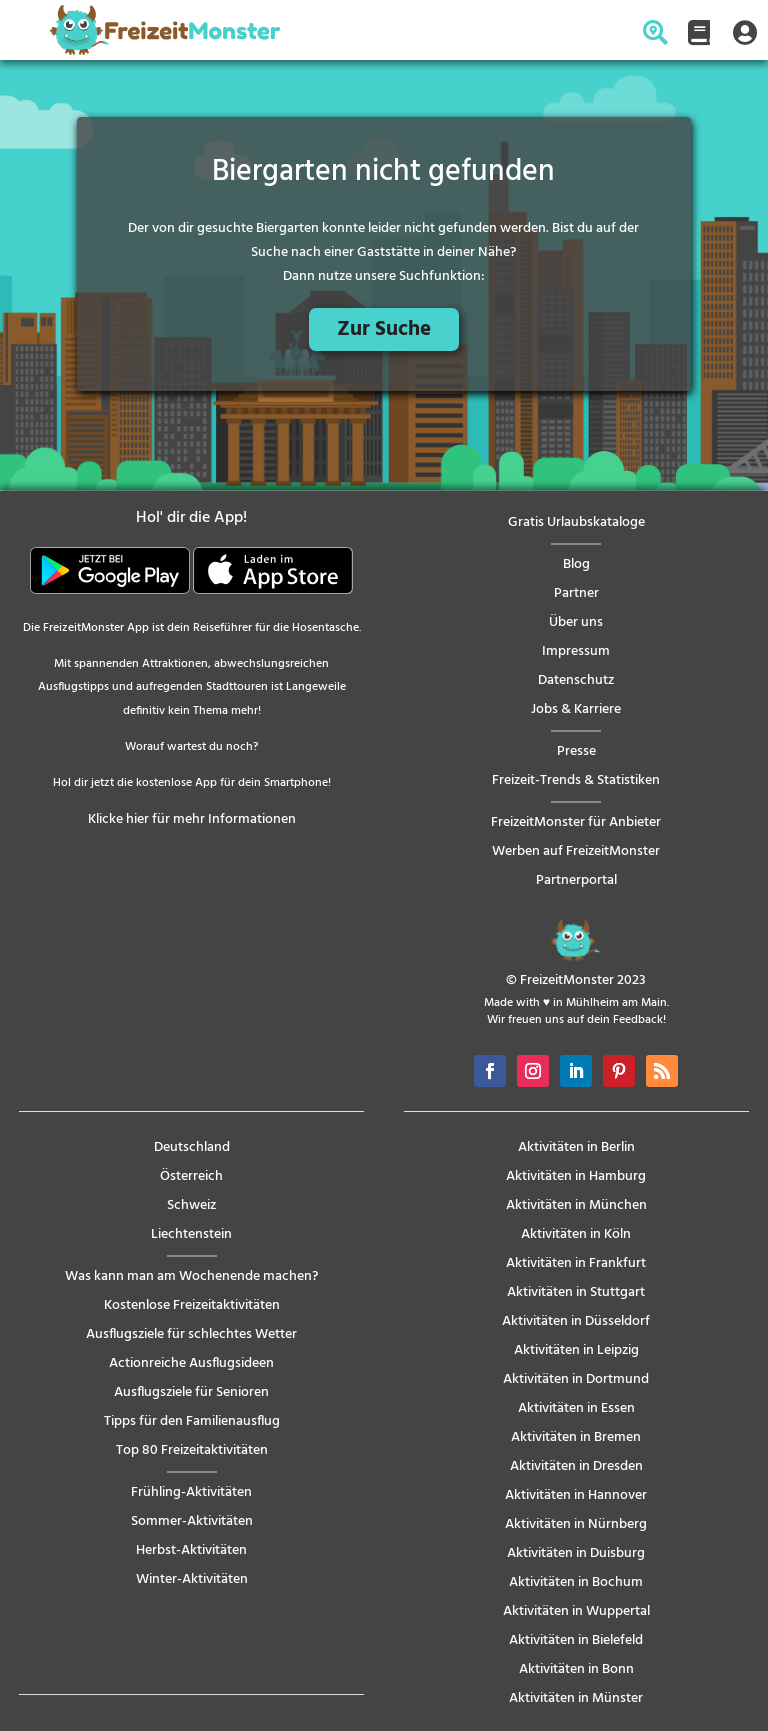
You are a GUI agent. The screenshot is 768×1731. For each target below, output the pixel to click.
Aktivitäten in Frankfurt (576, 1263)
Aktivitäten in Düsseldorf (576, 1321)
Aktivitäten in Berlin (576, 1147)
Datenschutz (576, 680)
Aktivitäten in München (576, 1205)
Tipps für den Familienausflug (192, 1421)
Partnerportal (576, 880)
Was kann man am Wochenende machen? (191, 1276)
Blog (576, 564)
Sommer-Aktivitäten (192, 1521)
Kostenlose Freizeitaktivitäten (192, 1305)
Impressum (576, 651)
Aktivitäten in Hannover (576, 1495)
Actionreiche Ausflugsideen (191, 1363)
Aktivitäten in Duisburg (576, 1553)
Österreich (191, 1176)
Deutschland (192, 1147)
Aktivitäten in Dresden (576, 1466)
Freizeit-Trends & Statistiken (576, 780)
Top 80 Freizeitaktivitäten (192, 1450)
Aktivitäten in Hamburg (576, 1176)
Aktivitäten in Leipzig (576, 1350)
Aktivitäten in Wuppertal (576, 1611)
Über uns (576, 622)
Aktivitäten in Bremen (576, 1437)
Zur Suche (384, 329)
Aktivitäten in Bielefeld (576, 1640)
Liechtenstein (191, 1234)
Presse (576, 751)
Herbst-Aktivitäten (191, 1550)
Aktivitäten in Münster (576, 1698)
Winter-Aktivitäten (192, 1579)
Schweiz (191, 1205)
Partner (576, 593)
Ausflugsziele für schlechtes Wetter (191, 1334)
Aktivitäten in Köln (576, 1234)
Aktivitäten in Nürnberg (576, 1524)
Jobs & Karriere (576, 709)
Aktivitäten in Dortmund (576, 1379)
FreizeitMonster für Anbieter (576, 822)
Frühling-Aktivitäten (191, 1492)
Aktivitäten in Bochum (576, 1582)
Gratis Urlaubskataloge (576, 522)
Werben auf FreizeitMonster (576, 851)
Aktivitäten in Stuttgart (576, 1292)
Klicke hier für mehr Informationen (192, 819)
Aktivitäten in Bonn (576, 1669)
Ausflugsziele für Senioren (191, 1392)
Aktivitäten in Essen (576, 1408)
